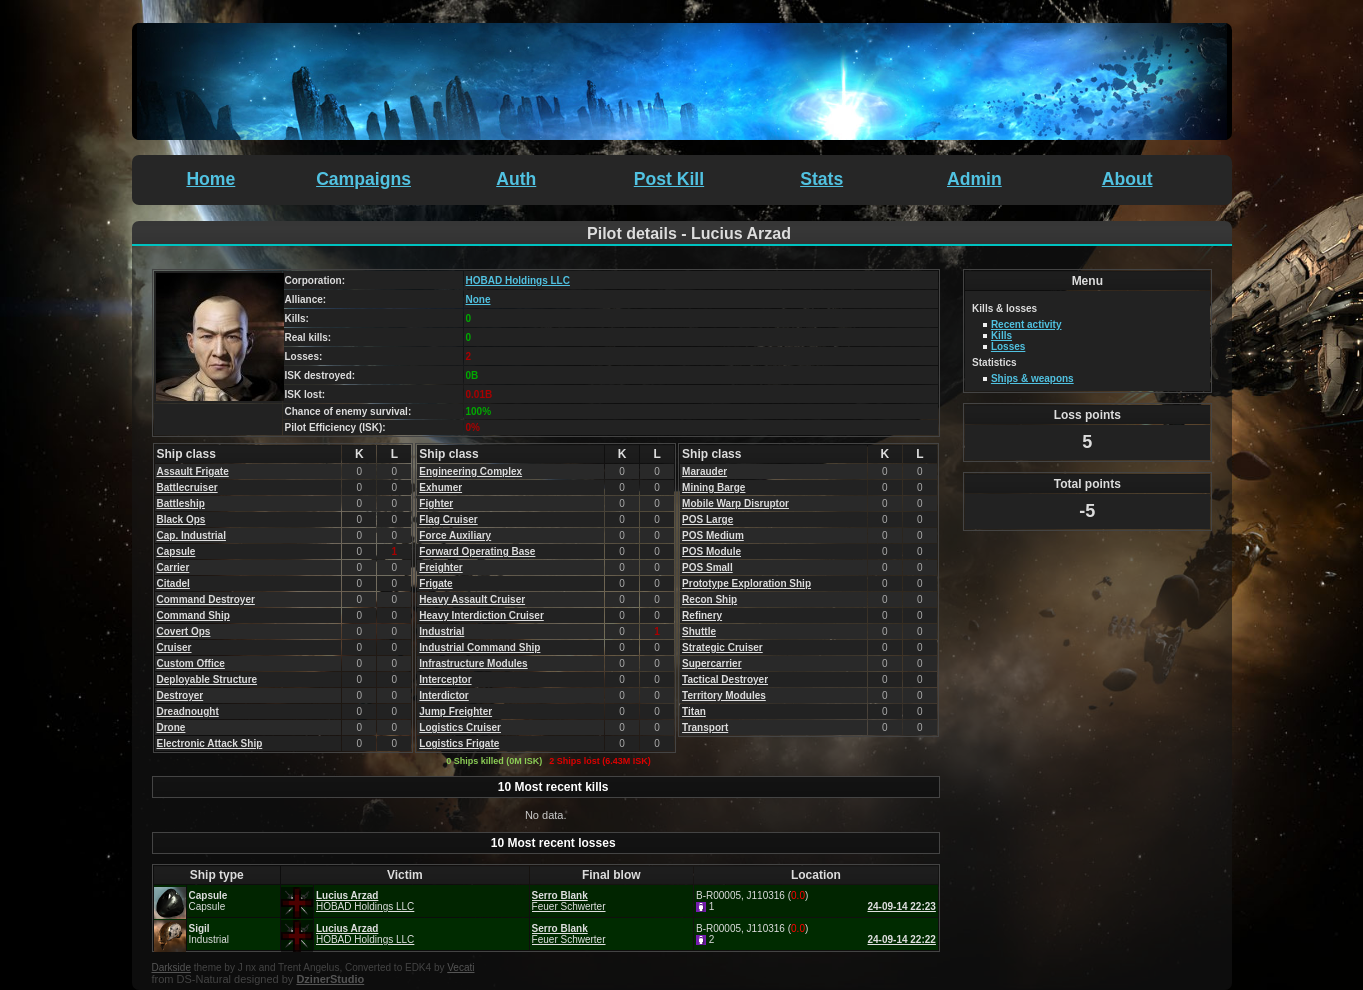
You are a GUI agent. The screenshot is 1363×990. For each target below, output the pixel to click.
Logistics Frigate (459, 743)
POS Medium (713, 535)
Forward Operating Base (477, 551)
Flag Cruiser (448, 519)
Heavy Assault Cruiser (472, 599)
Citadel (173, 583)
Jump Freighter (455, 711)
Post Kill (669, 179)
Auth (516, 179)
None (478, 299)
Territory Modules (724, 695)
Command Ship (193, 615)
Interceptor (445, 679)
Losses (1008, 346)
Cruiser (174, 647)
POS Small (707, 567)
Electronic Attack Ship (210, 743)
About (1127, 179)
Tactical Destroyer (725, 679)
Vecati (460, 967)
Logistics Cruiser (460, 727)
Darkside (171, 967)
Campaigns (363, 179)
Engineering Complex (470, 471)
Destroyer (180, 695)
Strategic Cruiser (722, 647)
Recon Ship (709, 599)
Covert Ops (184, 631)
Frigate (435, 583)
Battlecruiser (187, 487)
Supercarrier (711, 663)
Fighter (436, 503)
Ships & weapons (1032, 378)
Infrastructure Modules (473, 663)
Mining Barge (713, 487)
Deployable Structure (207, 679)
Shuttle (699, 631)
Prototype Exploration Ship (746, 583)
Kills (1001, 335)
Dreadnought (188, 711)
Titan (694, 711)
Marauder (704, 471)
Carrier (173, 567)
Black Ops (181, 519)
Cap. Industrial (191, 535)
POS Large (707, 519)
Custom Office (191, 663)
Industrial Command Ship (479, 647)
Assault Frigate (193, 471)
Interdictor (443, 695)
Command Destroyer (206, 599)
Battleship (181, 503)
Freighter (440, 567)
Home (210, 179)
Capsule (176, 551)
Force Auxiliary (455, 535)
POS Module (711, 551)
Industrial (441, 631)
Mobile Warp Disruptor (735, 503)
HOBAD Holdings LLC (518, 280)
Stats (821, 179)
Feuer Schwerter (569, 906)
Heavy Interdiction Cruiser (481, 615)
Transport (705, 727)
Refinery (702, 615)
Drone (171, 727)
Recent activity (1026, 324)
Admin (974, 179)
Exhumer (440, 487)
